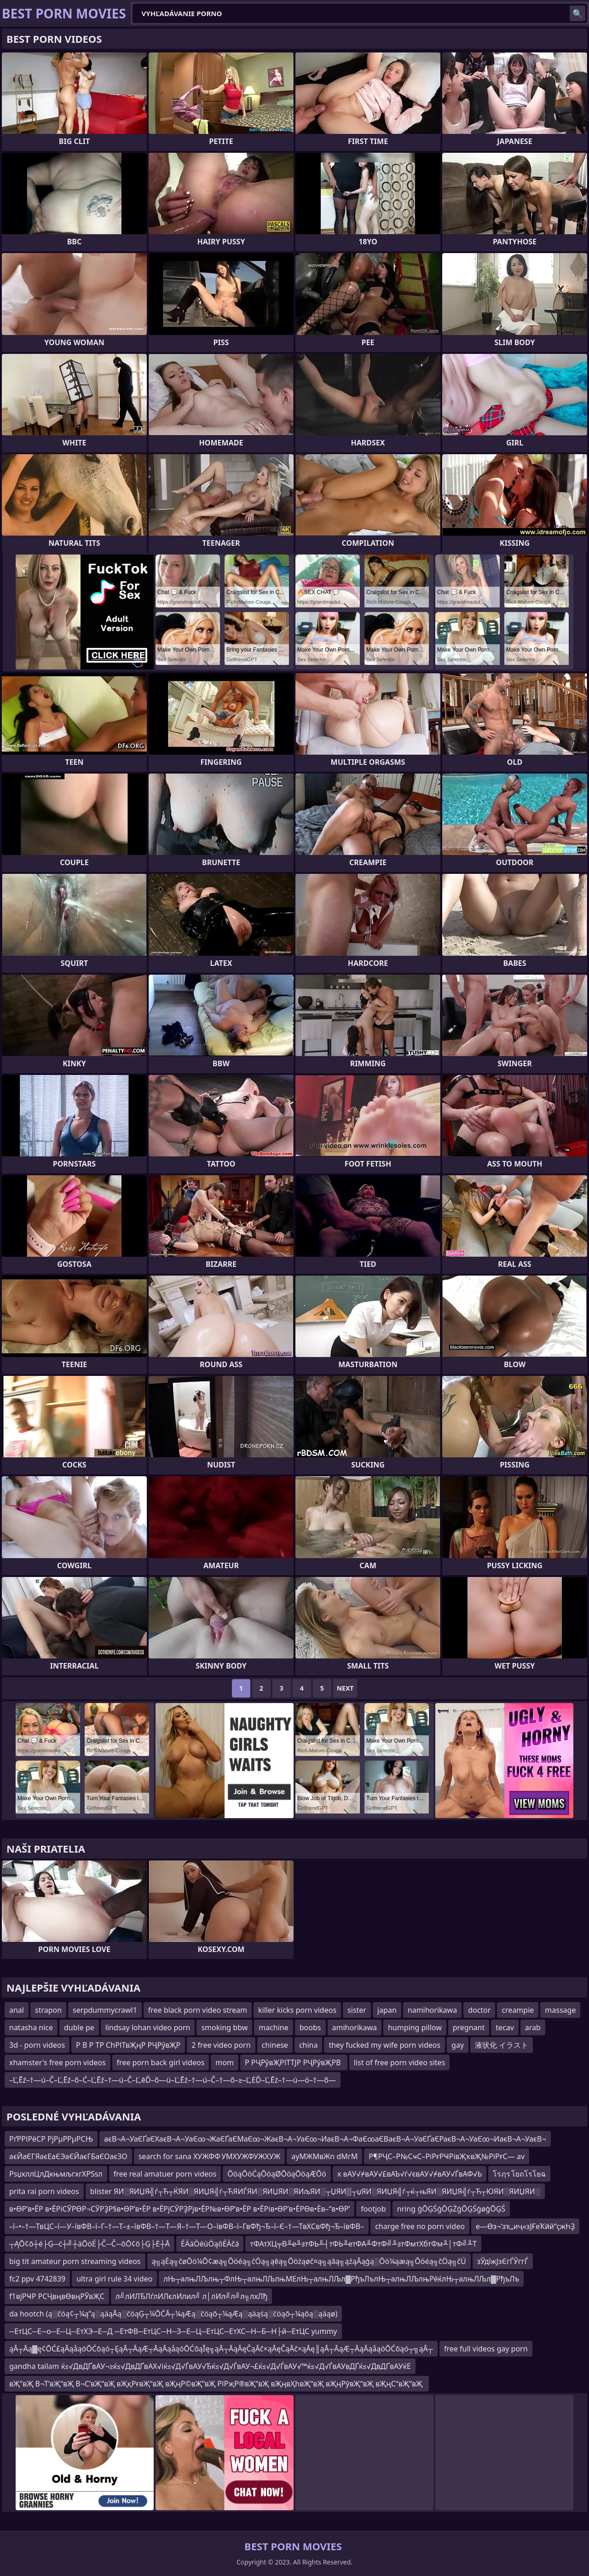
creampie (518, 2010)
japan (387, 2010)
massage (560, 2010)
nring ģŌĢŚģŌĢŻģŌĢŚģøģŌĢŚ (451, 2209)
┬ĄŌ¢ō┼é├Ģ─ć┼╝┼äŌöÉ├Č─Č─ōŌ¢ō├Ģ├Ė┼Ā (89, 2244)
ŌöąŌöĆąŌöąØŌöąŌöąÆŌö (276, 2174)
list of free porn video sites (399, 2062)
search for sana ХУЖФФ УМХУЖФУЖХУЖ (210, 2156)
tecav (505, 2027)
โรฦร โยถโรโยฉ (519, 2174)
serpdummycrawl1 (105, 2010)
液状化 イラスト (501, 2045)
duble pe (79, 2027)
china (308, 2045)
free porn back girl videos (161, 2062)
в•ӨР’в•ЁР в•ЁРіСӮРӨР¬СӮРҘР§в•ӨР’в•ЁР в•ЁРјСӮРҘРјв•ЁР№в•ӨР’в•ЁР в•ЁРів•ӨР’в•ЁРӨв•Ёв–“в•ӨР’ (179, 2209)
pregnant (469, 2027)
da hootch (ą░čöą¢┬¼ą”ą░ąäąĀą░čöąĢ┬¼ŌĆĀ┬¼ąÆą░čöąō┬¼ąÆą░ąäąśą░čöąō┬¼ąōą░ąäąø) (173, 2314)
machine (274, 2027)
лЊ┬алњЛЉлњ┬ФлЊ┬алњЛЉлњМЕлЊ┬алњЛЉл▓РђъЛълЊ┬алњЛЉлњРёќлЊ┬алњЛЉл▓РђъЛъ (341, 2279)
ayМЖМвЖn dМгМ (324, 2156)
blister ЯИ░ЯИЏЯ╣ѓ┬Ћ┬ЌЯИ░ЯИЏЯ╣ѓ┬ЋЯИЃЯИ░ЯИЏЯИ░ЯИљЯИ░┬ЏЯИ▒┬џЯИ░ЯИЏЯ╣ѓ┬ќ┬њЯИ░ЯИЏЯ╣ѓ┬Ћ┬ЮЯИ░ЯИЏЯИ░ (315, 2191)
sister (356, 2010)
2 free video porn (220, 2045)
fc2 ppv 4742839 (37, 2279)
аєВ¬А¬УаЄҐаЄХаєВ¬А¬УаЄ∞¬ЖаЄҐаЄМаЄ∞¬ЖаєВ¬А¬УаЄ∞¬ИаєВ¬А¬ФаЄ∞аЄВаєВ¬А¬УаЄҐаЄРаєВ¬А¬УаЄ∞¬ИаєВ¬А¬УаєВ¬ (325, 2139)
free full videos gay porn (486, 2349)
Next (345, 1688)
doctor (479, 2010)
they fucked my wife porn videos (384, 2045)
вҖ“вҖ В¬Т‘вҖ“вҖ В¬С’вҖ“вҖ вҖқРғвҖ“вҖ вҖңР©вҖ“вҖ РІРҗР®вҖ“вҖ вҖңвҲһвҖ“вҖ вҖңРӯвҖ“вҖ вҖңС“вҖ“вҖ (216, 2384)
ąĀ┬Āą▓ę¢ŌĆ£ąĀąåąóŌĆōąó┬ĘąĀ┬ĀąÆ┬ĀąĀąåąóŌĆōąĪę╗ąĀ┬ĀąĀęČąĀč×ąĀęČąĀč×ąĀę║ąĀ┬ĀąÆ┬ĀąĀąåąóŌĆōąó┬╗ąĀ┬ (221, 2349)
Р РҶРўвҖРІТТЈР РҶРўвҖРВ (294, 2062)
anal (16, 2010)
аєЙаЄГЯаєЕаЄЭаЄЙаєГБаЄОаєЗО (68, 2156)
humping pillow (415, 2027)
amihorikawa (354, 2027)
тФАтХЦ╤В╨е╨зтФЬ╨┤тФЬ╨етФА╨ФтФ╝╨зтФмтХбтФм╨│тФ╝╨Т (363, 2244)
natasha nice (31, 2027)
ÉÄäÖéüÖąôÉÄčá (210, 2244)
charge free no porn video (420, 2226)
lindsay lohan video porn (148, 2027)
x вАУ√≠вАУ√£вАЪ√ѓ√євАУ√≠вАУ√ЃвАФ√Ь (409, 2174)
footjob (373, 2209)
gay (457, 2045)
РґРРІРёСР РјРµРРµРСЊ (51, 2139)
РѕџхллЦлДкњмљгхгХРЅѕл (56, 2174)
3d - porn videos (37, 2045)
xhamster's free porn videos (57, 2062)
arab (533, 2027)
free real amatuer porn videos (165, 2174)
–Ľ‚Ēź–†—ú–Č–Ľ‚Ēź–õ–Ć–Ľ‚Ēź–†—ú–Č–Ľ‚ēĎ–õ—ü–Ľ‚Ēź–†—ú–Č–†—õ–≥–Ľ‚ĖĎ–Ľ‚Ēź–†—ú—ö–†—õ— (172, 2080)
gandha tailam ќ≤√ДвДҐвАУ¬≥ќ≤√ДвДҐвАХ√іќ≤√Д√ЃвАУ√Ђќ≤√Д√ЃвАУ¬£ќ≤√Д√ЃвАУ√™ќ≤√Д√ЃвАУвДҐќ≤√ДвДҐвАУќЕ (210, 2366)
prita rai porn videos (44, 2191)
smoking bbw (224, 2027)
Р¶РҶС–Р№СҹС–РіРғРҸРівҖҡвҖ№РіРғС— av (447, 2156)
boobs (310, 2027)
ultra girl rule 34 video (114, 2279)
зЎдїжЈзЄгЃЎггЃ (502, 2261)
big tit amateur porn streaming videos (75, 2261)
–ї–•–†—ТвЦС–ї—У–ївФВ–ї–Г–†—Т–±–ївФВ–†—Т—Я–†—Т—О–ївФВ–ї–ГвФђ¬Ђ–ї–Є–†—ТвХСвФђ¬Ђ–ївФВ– (186, 2226)
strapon (48, 2010)
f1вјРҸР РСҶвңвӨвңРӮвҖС (56, 2296)
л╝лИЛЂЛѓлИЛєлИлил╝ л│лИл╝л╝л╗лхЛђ (191, 2296)
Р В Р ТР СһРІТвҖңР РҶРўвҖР (128, 2045)
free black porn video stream (197, 2010)
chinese (275, 2045)
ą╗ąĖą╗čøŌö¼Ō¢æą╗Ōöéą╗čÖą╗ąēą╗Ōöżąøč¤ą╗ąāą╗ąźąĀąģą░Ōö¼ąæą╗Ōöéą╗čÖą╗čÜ (309, 2261)
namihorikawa (432, 2010)
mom (224, 2062)
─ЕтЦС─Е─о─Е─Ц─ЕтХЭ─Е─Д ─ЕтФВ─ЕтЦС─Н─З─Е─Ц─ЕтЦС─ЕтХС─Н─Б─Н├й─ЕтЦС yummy (173, 2331)
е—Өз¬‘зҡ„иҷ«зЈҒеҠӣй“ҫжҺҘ (525, 2226)
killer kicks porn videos (297, 2010)
